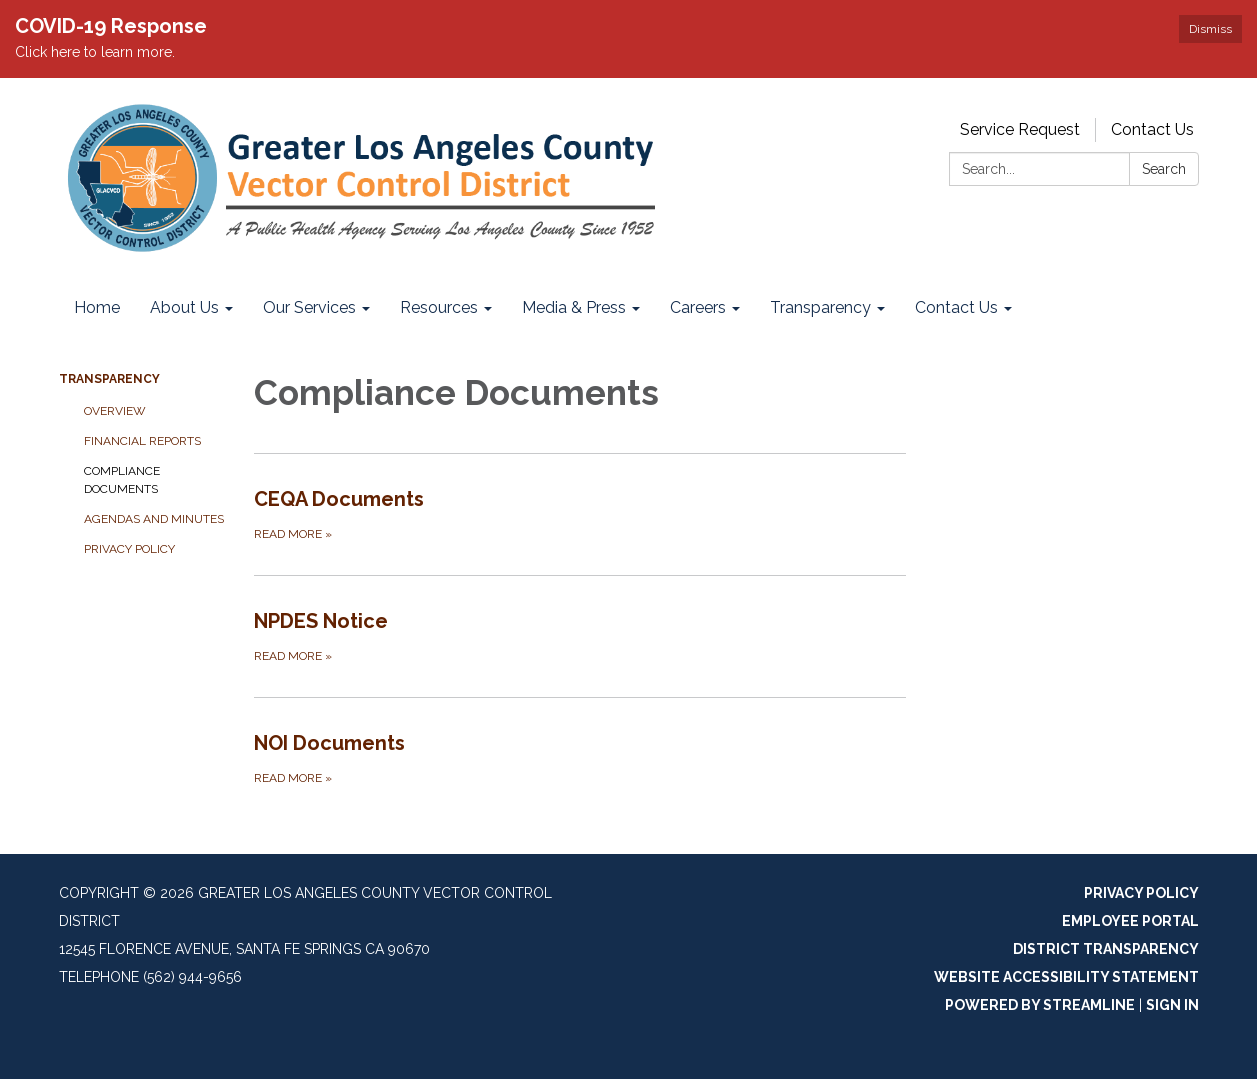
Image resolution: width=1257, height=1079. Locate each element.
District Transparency (1106, 949)
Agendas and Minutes (154, 519)
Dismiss (1210, 29)
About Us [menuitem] (184, 307)
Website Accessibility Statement (1066, 977)
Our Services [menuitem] (309, 307)
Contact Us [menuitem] (956, 307)
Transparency (109, 379)
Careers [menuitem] (698, 307)
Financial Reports (142, 441)
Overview (115, 411)
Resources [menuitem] (439, 307)
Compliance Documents (122, 480)
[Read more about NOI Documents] (580, 758)
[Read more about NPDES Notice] (580, 636)
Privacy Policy (129, 549)
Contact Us (1152, 129)
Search (1164, 169)
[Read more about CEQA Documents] (580, 514)
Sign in (1172, 1005)
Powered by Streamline (1040, 1005)
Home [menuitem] (97, 307)
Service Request (1020, 129)
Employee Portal (1130, 921)
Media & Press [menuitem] (574, 307)
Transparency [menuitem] (820, 307)
